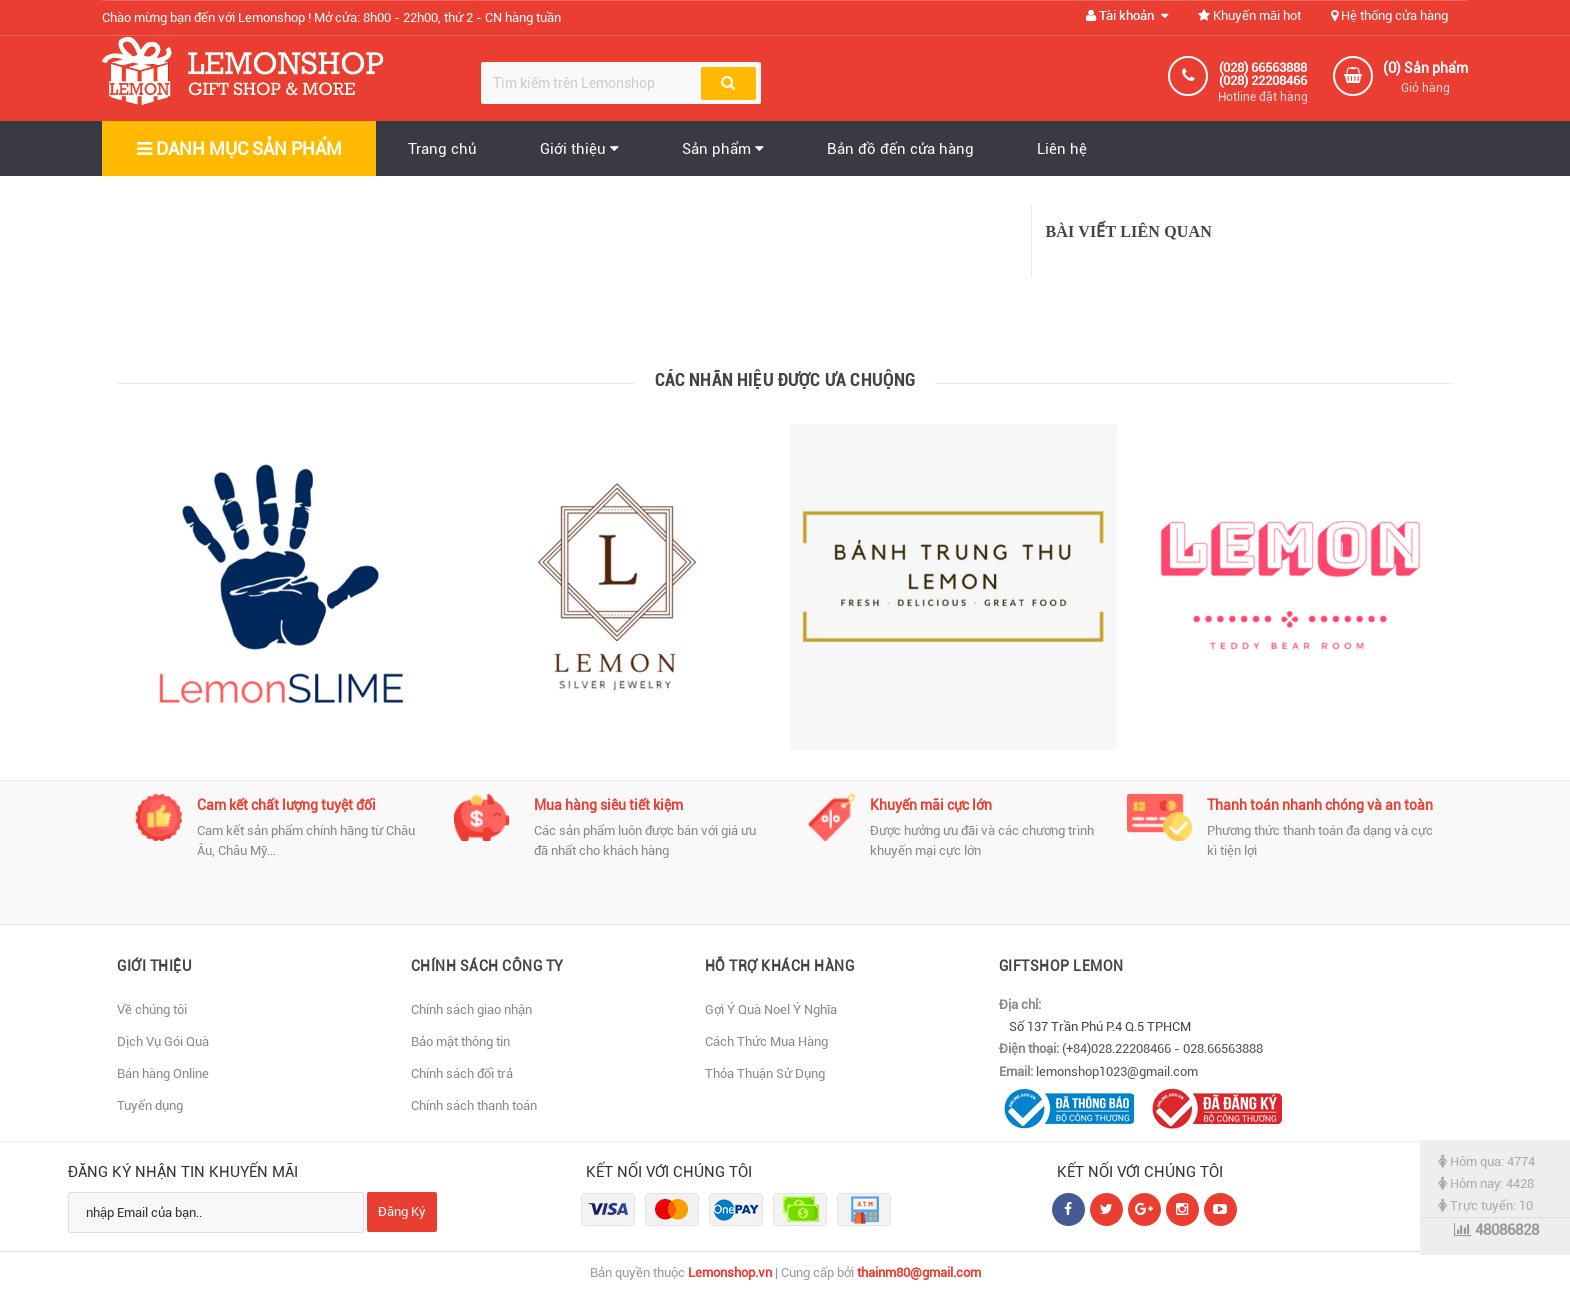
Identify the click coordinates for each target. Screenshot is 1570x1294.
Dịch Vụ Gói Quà (163, 1041)
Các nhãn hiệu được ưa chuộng (785, 379)
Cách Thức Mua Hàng (766, 1041)
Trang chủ (442, 149)
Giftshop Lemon (1061, 966)
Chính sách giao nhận (471, 1009)
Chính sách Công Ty (487, 966)
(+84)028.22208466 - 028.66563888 (1162, 1048)
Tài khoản (1127, 15)
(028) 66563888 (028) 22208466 (1263, 74)
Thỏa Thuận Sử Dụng (765, 1073)
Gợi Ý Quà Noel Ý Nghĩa (771, 1009)
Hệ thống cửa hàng (1389, 15)
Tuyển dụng (150, 1105)
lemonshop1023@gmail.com (1117, 1071)
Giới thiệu (579, 149)
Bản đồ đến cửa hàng (900, 149)
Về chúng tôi (152, 1009)
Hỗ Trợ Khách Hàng (780, 966)
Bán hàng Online (163, 1073)
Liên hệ (1062, 149)
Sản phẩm (723, 149)
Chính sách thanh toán (474, 1105)
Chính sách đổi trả (462, 1073)
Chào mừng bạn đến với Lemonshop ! (331, 17)
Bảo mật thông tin (460, 1041)
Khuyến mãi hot (1249, 15)
